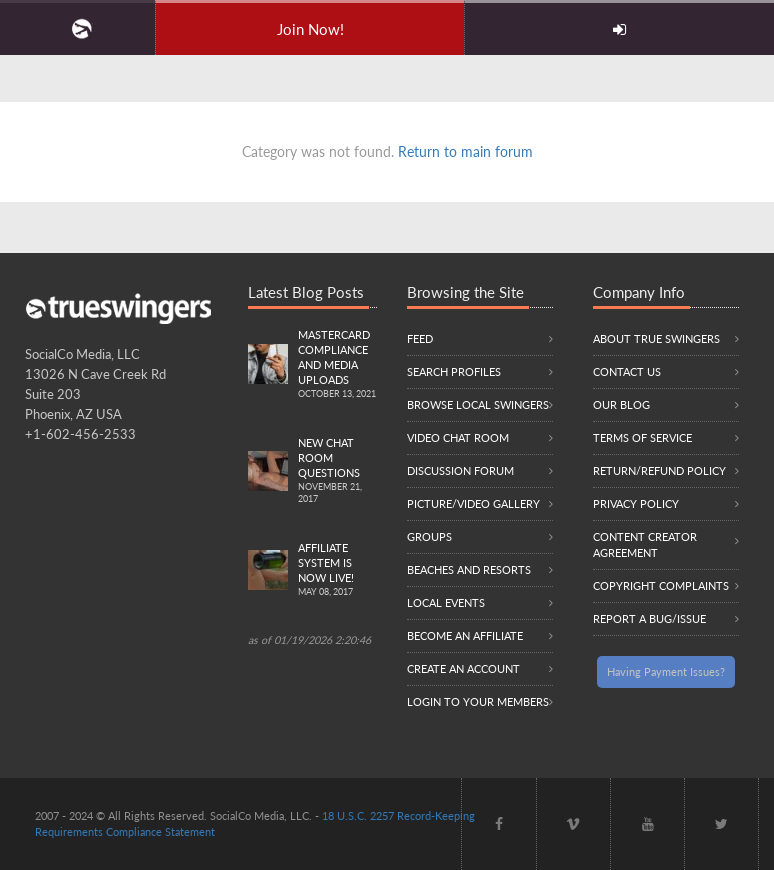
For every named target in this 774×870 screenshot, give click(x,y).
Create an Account (463, 668)
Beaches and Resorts (469, 569)
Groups (429, 536)
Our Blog (621, 404)
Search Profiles (454, 371)
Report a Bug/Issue (649, 618)
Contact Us (627, 371)
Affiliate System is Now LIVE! (337, 570)
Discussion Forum (460, 470)
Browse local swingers (478, 404)
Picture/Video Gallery (473, 503)
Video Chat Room (458, 437)
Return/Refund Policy (659, 470)
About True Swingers (656, 338)
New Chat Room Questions (337, 471)
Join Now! (310, 29)
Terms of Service (642, 437)
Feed (420, 338)
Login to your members (478, 701)
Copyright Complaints (661, 585)
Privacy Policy (636, 503)
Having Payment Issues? (666, 671)
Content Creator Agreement (645, 544)
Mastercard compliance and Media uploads (337, 365)
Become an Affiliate (465, 635)
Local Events (446, 602)
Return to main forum (465, 151)
